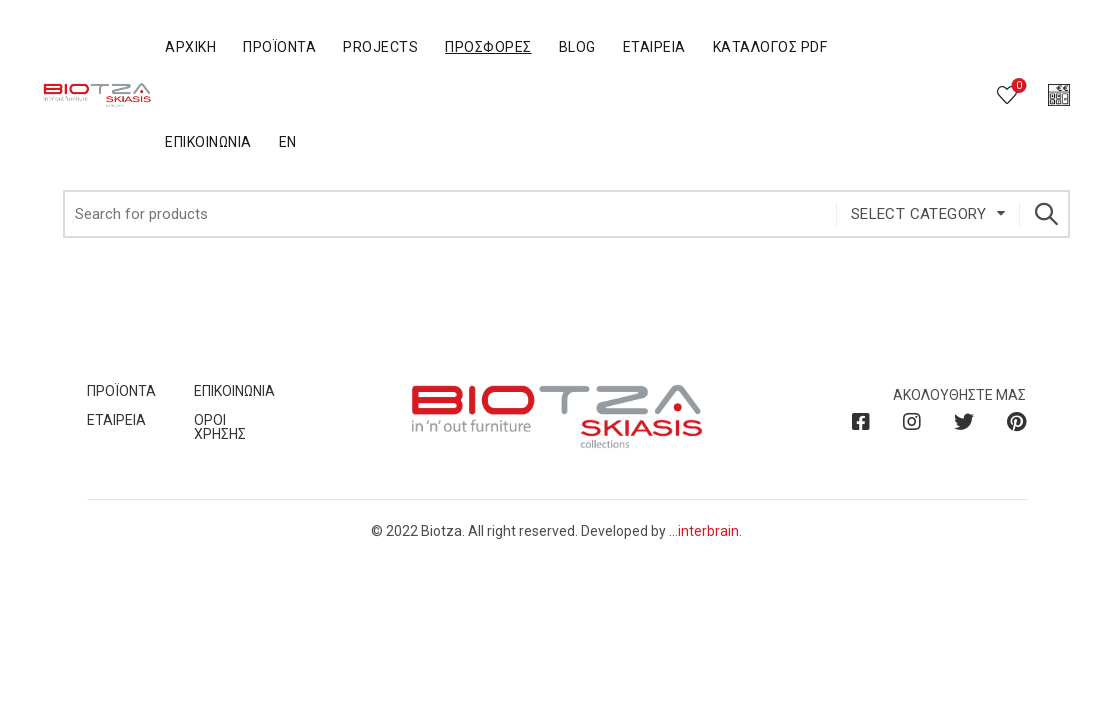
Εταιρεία (654, 47)
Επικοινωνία (208, 142)
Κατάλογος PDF (770, 47)
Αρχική (190, 47)
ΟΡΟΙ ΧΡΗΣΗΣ (220, 427)
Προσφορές (488, 47)
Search (1045, 214)
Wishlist (1017, 86)
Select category (919, 214)
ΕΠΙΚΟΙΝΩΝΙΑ (234, 391)
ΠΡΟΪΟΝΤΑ (121, 391)
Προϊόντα (279, 47)
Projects (380, 47)
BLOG (577, 47)
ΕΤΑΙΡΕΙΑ (116, 420)
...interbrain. (705, 531)
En (288, 142)
